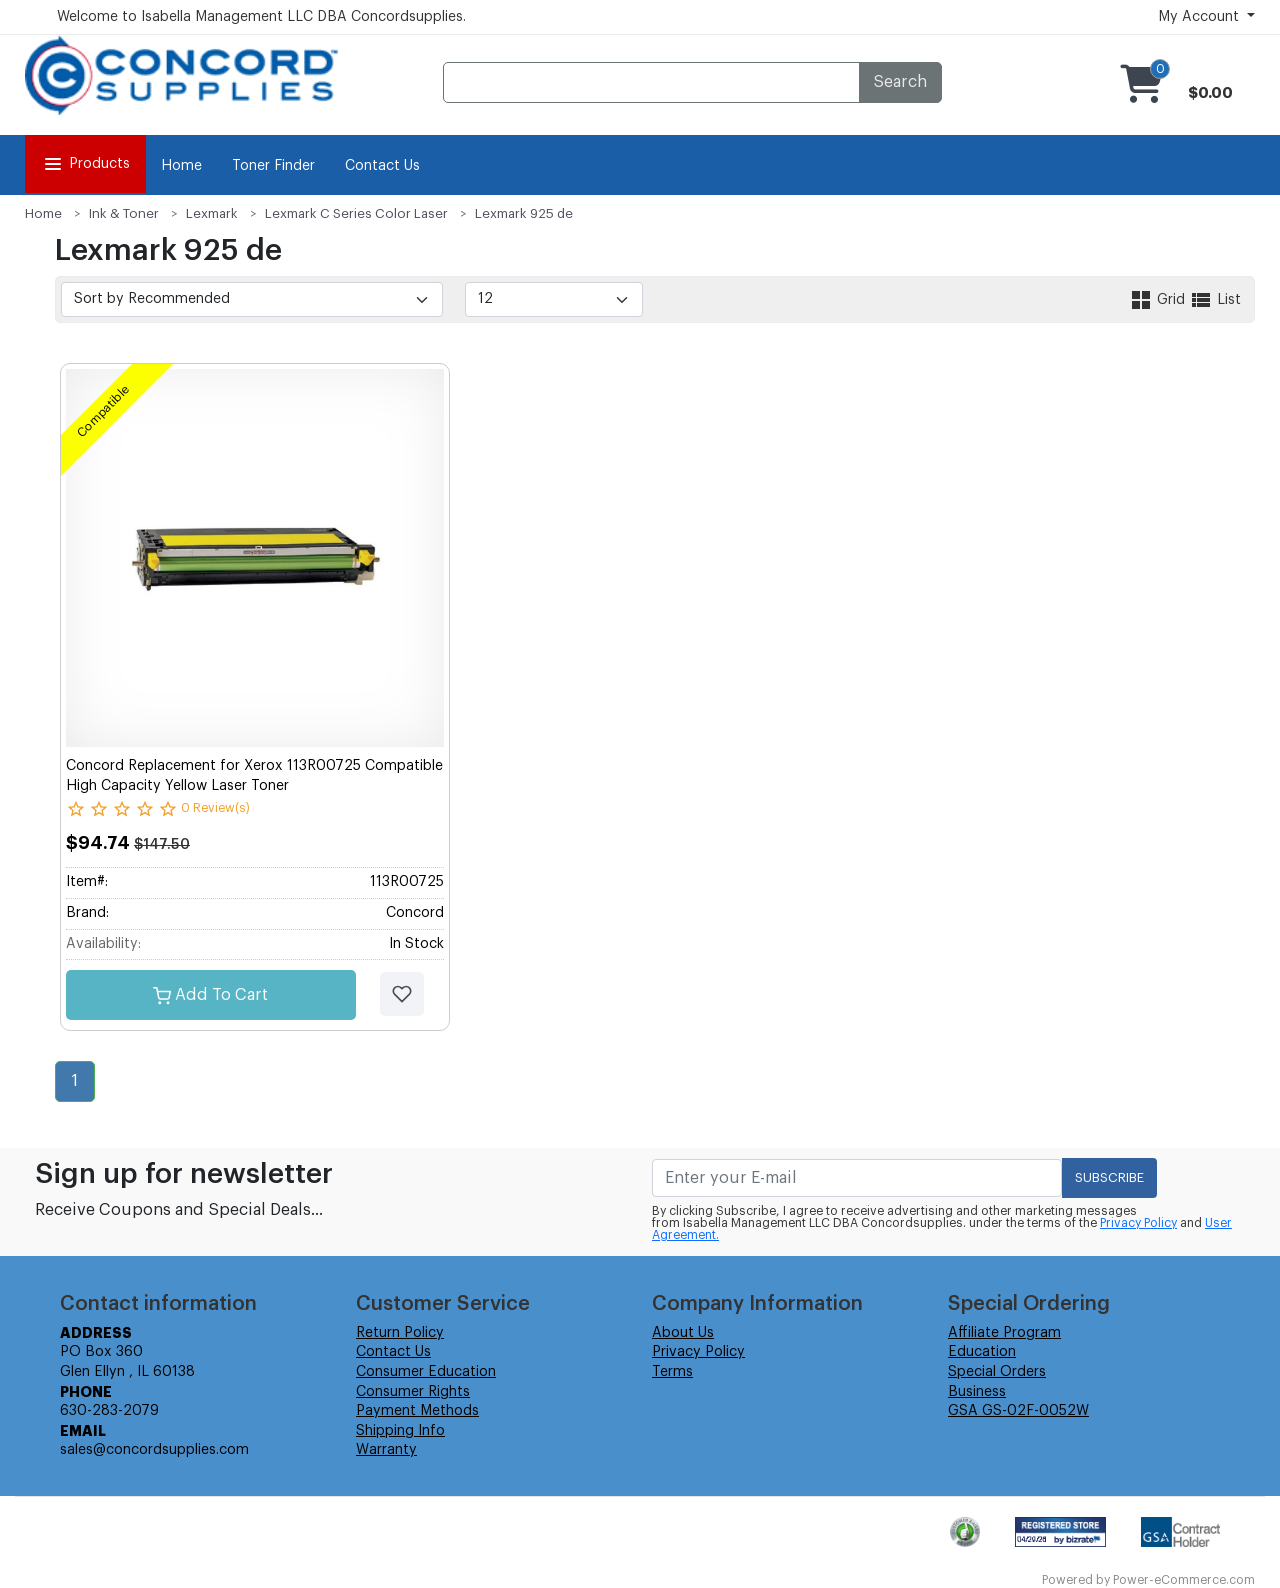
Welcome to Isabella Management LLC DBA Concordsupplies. (261, 17)
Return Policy (400, 1333)
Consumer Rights (413, 1392)
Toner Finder (273, 166)
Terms (672, 1372)
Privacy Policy (1138, 1223)
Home (181, 166)
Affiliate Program (1004, 1333)
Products (85, 164)
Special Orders (997, 1372)
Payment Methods (417, 1411)
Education (982, 1352)
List (1215, 300)
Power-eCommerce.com (1184, 1580)
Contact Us (382, 166)
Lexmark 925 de (524, 213)
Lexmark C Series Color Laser (356, 213)
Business (977, 1392)
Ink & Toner (124, 213)
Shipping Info (400, 1431)
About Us (683, 1333)
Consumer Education (426, 1372)
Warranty (386, 1450)
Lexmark (212, 213)
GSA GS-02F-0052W (1018, 1411)
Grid (1159, 300)
